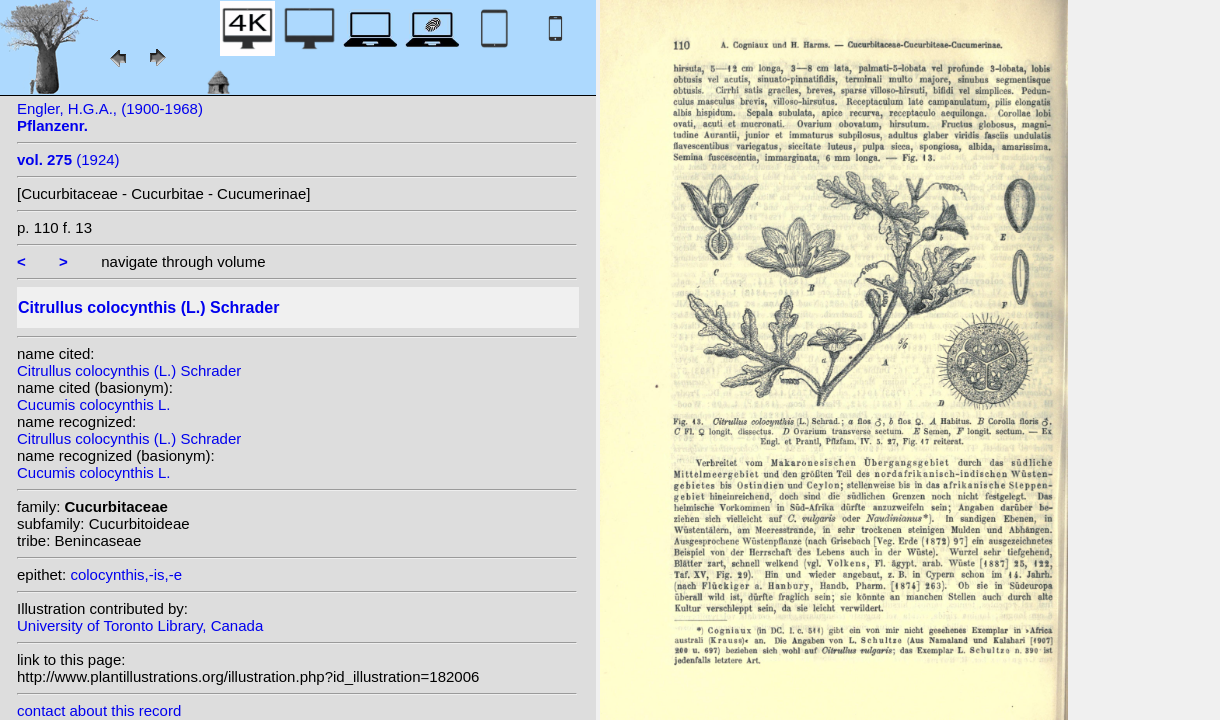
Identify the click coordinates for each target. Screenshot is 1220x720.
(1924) (68, 159)
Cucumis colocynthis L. (93, 404)
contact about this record (99, 710)
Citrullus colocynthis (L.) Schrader (129, 370)
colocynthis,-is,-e (126, 574)
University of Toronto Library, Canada (140, 625)
